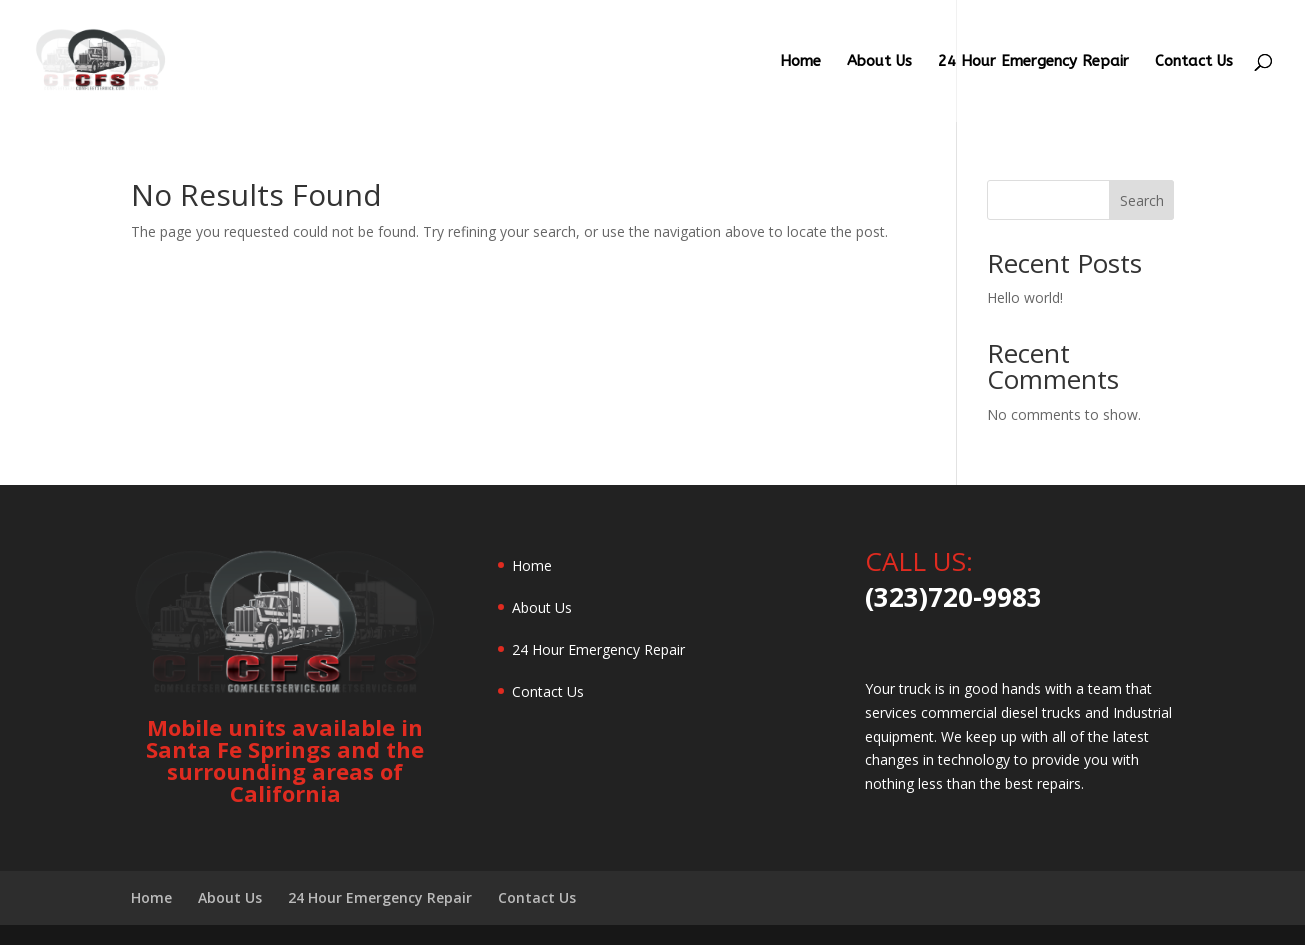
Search (1142, 200)
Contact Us (1194, 62)
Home (800, 62)
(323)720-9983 (953, 597)
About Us (879, 62)
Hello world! (1025, 297)
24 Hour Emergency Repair (1033, 62)
